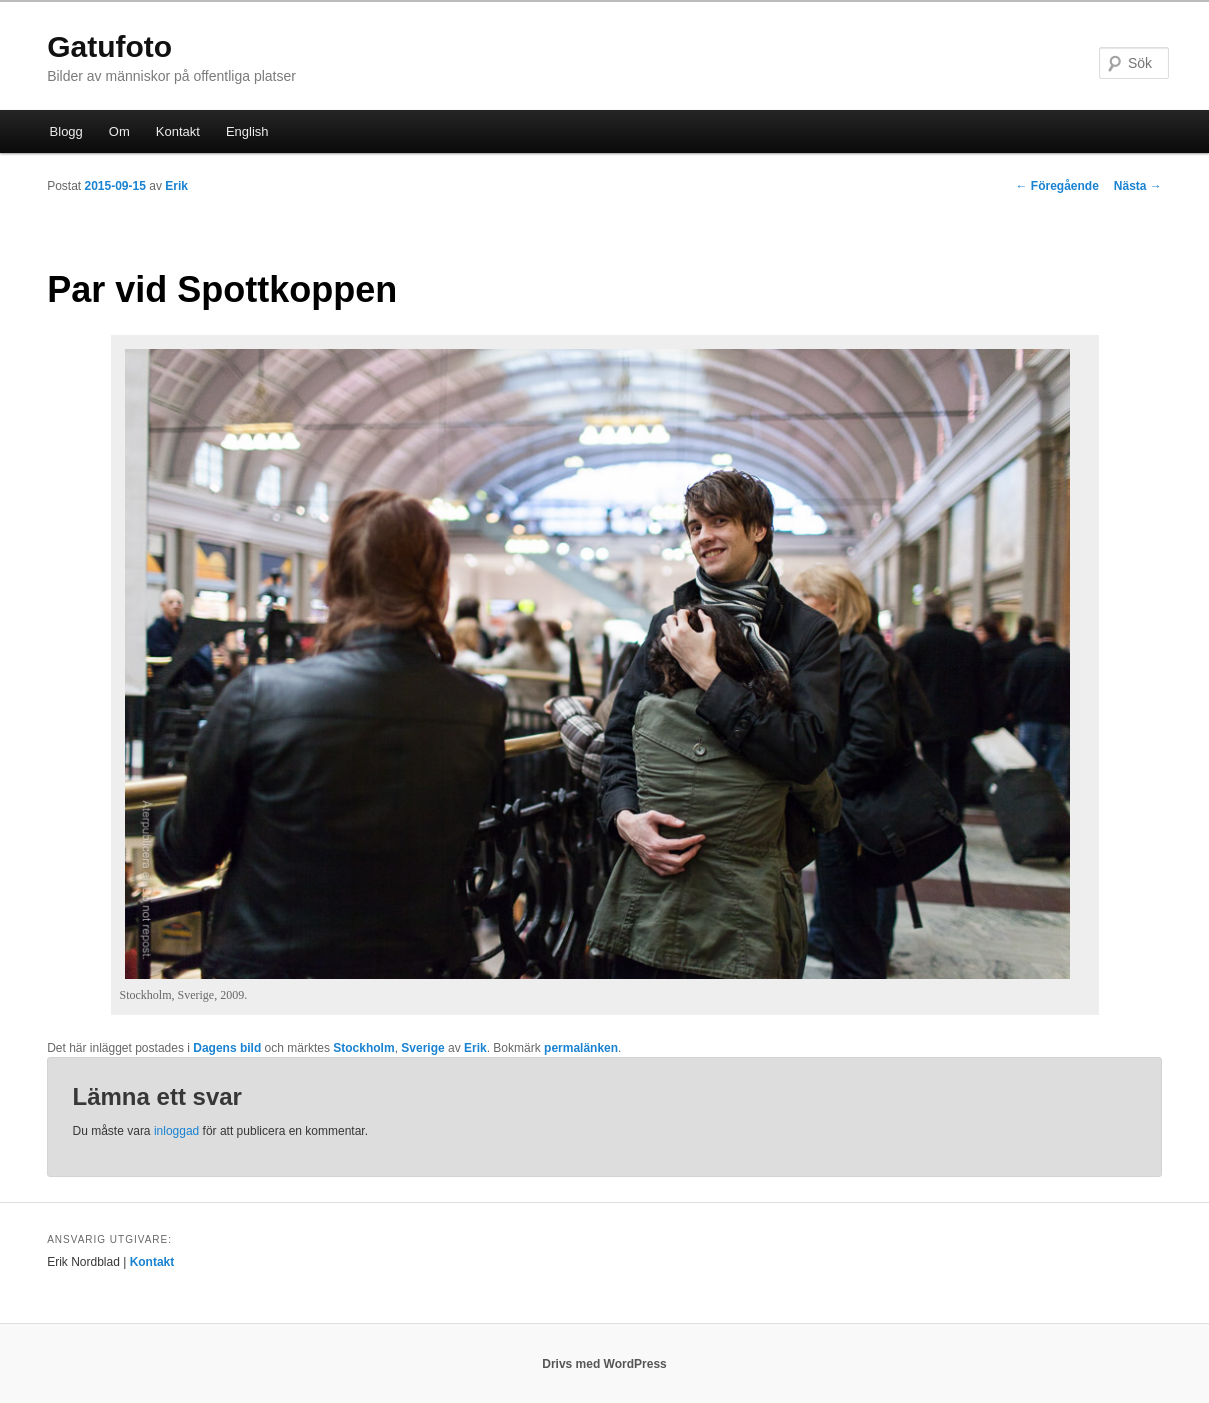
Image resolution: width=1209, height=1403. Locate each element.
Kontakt (178, 131)
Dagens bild (227, 1048)
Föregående (1056, 186)
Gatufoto (109, 46)
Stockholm (363, 1048)
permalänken (581, 1048)
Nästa (1138, 186)
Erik (176, 186)
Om (119, 131)
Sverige (422, 1048)
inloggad (176, 1131)
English (247, 131)
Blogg (66, 131)
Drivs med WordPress (604, 1364)
